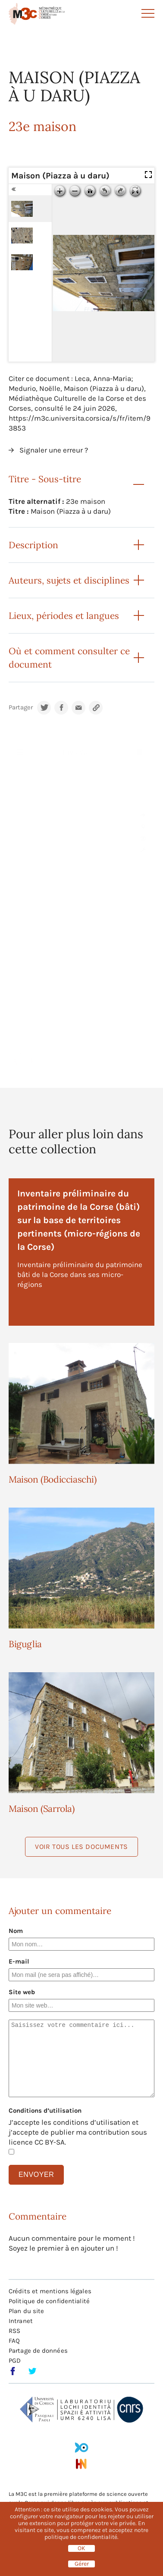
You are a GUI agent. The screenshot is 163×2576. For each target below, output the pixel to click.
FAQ (14, 2341)
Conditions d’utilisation (45, 2110)
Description (33, 545)
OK (81, 2548)
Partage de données (38, 2350)
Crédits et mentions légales (50, 2291)
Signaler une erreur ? (53, 450)
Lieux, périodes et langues (64, 615)
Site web (22, 1992)
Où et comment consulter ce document (69, 657)
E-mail (19, 1961)
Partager (21, 707)
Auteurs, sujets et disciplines (69, 580)
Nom (16, 1931)
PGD (15, 2360)
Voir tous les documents (81, 1846)
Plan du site (26, 2311)
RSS (14, 2331)
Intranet (21, 2321)
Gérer (82, 2563)
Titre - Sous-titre (45, 479)
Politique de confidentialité (49, 2301)
